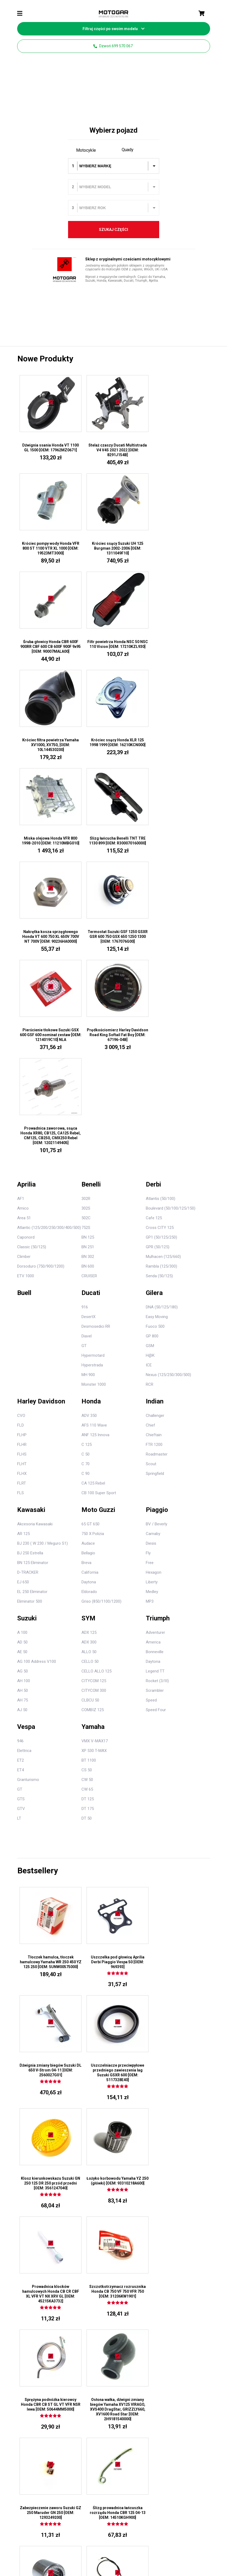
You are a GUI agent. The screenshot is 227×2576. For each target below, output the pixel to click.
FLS (20, 1204)
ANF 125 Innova (95, 1146)
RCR (149, 1095)
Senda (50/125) (159, 987)
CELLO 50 (90, 1372)
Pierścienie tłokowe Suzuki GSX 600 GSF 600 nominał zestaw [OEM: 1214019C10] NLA (49, 844)
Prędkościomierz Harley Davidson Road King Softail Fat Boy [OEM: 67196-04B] (113, 844)
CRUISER (89, 987)
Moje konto (95, 2233)
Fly (148, 1264)
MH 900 (88, 1085)
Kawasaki (31, 1221)
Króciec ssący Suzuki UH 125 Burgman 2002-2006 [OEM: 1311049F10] (49, 549)
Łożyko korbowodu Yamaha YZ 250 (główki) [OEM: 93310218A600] (177, 1781)
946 (20, 1452)
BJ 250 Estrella (30, 1264)
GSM (150, 1056)
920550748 (37, 2508)
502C (86, 929)
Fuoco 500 (155, 1037)
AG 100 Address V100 (36, 1372)
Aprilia (26, 895)
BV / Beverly (156, 1235)
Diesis (151, 1254)
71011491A (92, 2309)
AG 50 (22, 1382)
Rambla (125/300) (161, 977)
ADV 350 (89, 1126)
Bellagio (88, 1264)
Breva (86, 1273)
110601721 (93, 2508)
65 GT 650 (90, 1235)
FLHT (22, 1175)
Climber (24, 967)
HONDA (123, 2299)
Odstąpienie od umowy (86, 2534)
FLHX (22, 1184)
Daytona (88, 1293)
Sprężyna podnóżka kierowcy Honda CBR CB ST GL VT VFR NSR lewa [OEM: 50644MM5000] (178, 1895)
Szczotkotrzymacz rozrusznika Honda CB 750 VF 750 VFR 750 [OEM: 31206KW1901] (113, 1895)
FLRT (21, 1194)
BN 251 (87, 958)
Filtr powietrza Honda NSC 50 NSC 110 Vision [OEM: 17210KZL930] (178, 549)
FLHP (22, 1146)
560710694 (151, 2508)
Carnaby (153, 1244)
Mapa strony (127, 2279)
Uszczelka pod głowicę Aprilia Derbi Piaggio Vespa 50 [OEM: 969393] (113, 1673)
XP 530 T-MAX (94, 1461)
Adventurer (155, 1343)
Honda (91, 1112)
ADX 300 (88, 1353)
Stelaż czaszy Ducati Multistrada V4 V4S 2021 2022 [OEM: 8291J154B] (113, 450)
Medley (152, 1302)
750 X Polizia (92, 1244)
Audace (88, 1254)
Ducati (90, 1004)
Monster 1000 (93, 1095)
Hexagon (153, 1283)
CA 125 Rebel (93, 1194)
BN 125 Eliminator (32, 1273)
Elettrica (24, 1461)
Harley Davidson (41, 1112)
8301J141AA (94, 2302)
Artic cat (186, 2277)
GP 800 (152, 1047)
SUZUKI (123, 2307)
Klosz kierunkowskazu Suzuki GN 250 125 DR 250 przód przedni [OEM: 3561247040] (113, 1781)
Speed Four (156, 1420)
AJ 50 (22, 1420)
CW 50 (87, 1490)
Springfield (155, 1184)
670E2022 (55, 2508)
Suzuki (27, 1329)
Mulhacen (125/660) (163, 967)
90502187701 (94, 2317)
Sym (154, 2322)
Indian (154, 1112)
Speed (151, 1411)
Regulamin (51, 2534)
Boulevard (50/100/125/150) (170, 919)
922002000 (18, 2508)
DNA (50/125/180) (162, 1018)
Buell (24, 1004)
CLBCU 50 (90, 1411)
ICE (149, 1076)
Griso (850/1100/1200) (101, 1312)
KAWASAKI (126, 2314)
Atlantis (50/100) (160, 909)
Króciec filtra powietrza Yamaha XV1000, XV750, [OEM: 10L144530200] (49, 647)
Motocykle (86, 150)
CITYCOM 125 (93, 1391)
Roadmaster (157, 1165)
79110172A (92, 2294)
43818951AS (93, 2279)
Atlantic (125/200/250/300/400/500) (49, 938)
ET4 (20, 1481)
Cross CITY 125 (160, 938)
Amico (23, 919)
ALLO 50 (88, 1362)
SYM (88, 1329)
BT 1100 (88, 1471)
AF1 (20, 909)
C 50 (85, 1165)
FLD (20, 1136)
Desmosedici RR (95, 1037)
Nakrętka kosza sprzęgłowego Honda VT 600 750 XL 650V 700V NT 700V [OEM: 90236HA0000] (113, 746)
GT (84, 1056)
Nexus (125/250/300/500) (168, 1085)
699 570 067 (164, 2214)
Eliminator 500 (29, 1312)
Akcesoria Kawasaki (35, 1235)
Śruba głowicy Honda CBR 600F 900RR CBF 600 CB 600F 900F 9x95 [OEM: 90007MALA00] (113, 549)
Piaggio (157, 1221)
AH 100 (23, 1391)
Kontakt (159, 2534)
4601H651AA (94, 2325)
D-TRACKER (27, 1283)
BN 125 (87, 948)
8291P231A (93, 2332)
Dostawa (180, 2534)
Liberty (152, 1293)
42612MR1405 (95, 2264)
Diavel (86, 1047)
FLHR (22, 1155)
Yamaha (93, 1438)
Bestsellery (37, 1581)
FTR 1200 (154, 1155)
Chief (150, 1136)
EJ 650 (23, 1293)
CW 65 (87, 1500)
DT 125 (87, 1510)
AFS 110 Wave (94, 1136)
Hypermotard (93, 1066)
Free (150, 1273)
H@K (150, 1066)
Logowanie (92, 2244)
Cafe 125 (154, 929)
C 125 (86, 1155)
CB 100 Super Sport (98, 1204)
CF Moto (186, 2271)
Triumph (158, 1329)
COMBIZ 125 (92, 1420)
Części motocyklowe (164, 2235)
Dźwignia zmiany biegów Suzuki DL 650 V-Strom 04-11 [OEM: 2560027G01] (178, 1673)
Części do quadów (190, 2235)
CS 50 (86, 1481)
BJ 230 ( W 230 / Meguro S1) (42, 1254)
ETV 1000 (25, 987)
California (89, 1283)
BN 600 (87, 977)
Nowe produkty (45, 358)
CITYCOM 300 (93, 1401)
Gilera (154, 1004)
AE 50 (22, 1362)
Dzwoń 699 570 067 (113, 46)
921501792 (170, 2508)
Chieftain (154, 1146)
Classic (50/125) (31, 958)
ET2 (20, 1471)
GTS (21, 1510)
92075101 (208, 2508)
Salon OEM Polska (114, 2550)
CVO (21, 1126)
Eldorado (89, 1302)
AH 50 (22, 1401)
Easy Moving (157, 1027)
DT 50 (86, 1529)
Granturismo (28, 1490)
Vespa (26, 1438)
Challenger (155, 1126)
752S (85, 938)
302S (85, 919)
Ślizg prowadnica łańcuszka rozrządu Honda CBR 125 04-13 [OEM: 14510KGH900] (178, 2008)
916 (84, 1018)
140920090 (112, 2508)
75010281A (92, 2287)
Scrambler (155, 1401)
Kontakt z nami (128, 2251)
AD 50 (22, 1353)
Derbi (153, 895)
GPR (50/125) (157, 958)
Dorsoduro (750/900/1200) (40, 977)
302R (85, 909)
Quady (127, 149)
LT (19, 1529)
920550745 (74, 2508)
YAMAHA (124, 2322)
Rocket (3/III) (157, 1391)
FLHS (22, 1165)
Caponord (26, 948)
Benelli (91, 895)
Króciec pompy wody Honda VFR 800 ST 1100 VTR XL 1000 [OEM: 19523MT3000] (177, 450)
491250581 (132, 2508)
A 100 (22, 1343)
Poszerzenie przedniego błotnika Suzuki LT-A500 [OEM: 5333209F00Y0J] (177, 2117)
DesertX (88, 1027)
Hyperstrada (92, 1076)
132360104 (189, 2508)
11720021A (92, 2272)
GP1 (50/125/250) (161, 948)
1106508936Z (113, 2513)
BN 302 (87, 967)
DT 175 (87, 1519)
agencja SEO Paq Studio (191, 2546)
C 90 (85, 1184)
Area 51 (24, 929)
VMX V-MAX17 (94, 1452)
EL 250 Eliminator (32, 1302)
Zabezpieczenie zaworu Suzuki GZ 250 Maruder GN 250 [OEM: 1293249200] (113, 2008)
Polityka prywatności (129, 2534)
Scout (151, 1175)
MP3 (150, 1312)
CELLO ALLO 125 (96, 1382)
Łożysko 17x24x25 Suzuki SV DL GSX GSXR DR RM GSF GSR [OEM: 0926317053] (49, 2117)
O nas (121, 2271)
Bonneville (154, 1362)
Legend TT (155, 1382)
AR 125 (23, 1244)
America (153, 1353)
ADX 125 (88, 1343)
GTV (21, 1519)
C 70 (85, 1175)
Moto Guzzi (98, 1221)
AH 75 (22, 1411)
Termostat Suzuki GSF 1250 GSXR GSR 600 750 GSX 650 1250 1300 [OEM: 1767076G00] (178, 746)
